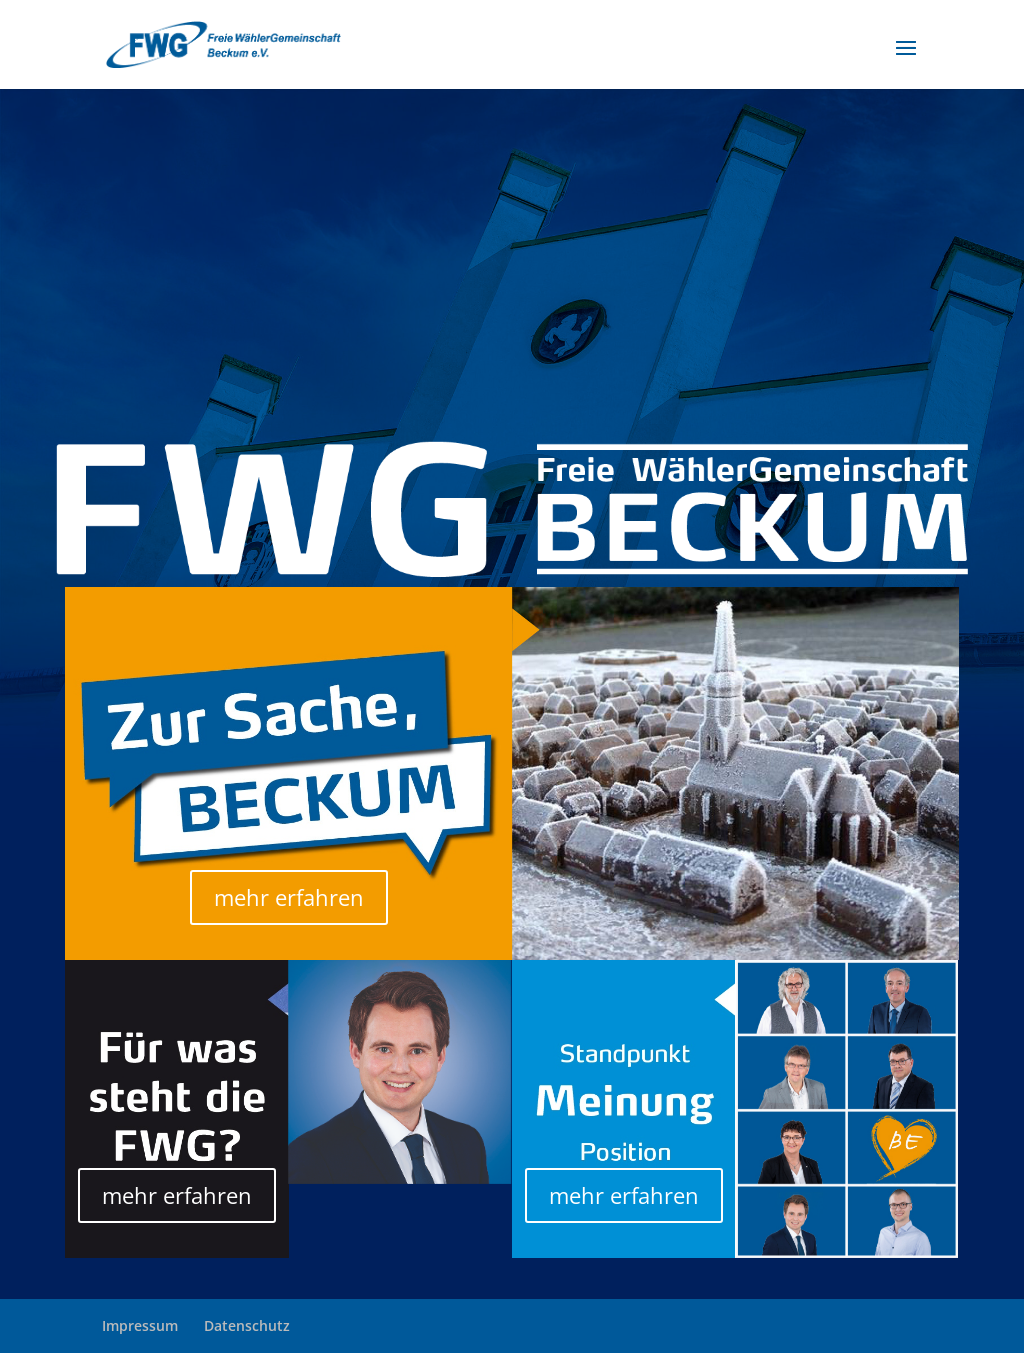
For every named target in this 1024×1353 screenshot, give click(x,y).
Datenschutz (247, 1325)
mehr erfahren (289, 897)
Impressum (140, 1325)
